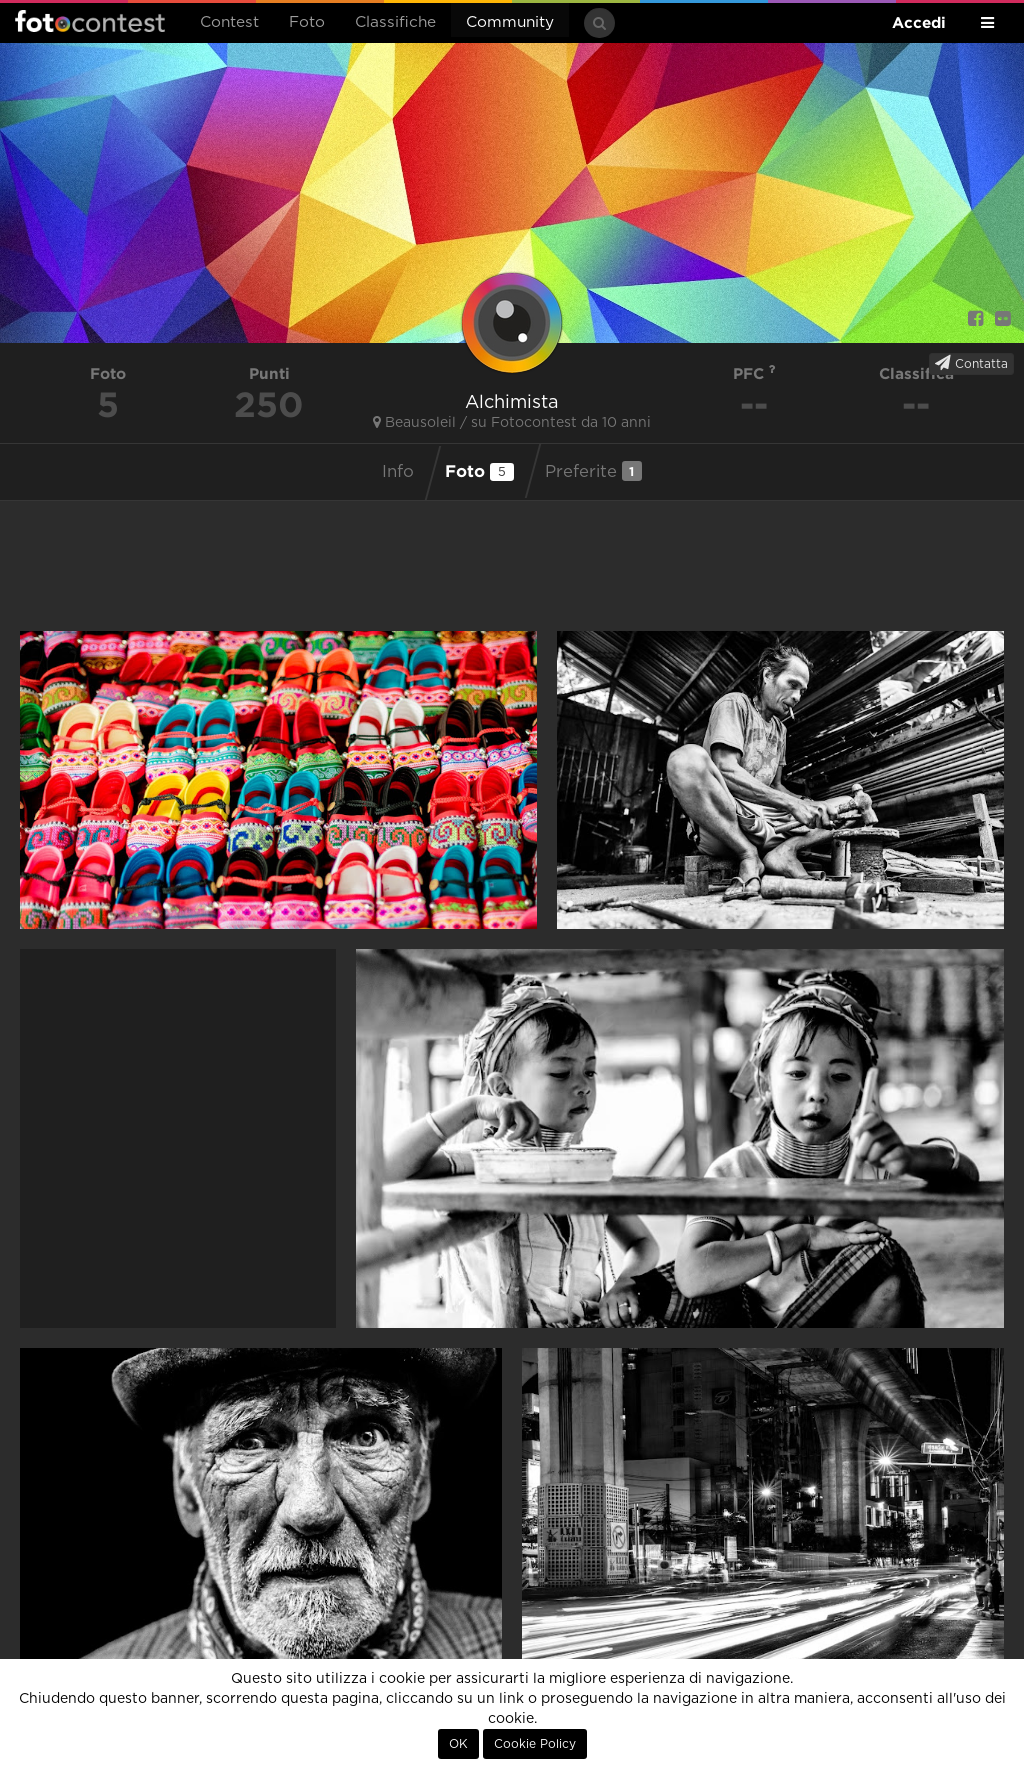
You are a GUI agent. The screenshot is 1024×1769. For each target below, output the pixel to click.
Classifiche (395, 22)
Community (510, 22)
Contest (229, 22)
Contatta (971, 363)
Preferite (593, 471)
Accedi (919, 22)
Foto (307, 22)
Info (398, 472)
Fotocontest (90, 21)
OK (458, 1744)
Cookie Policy (535, 1744)
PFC (754, 373)
